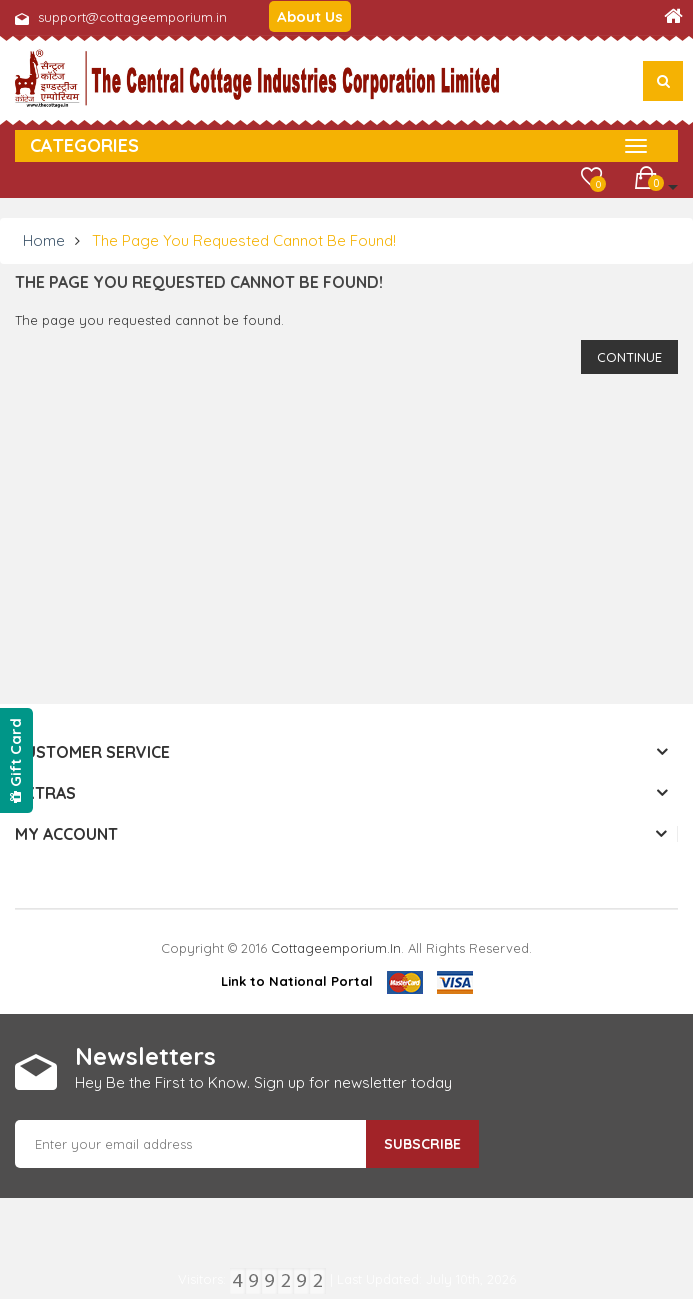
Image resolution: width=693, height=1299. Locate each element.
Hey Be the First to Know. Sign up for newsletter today (263, 1082)
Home (44, 240)
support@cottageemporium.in (132, 17)
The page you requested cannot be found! (244, 240)
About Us (310, 16)
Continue (629, 357)
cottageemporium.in (336, 948)
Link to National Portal (297, 981)
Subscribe (422, 1144)
